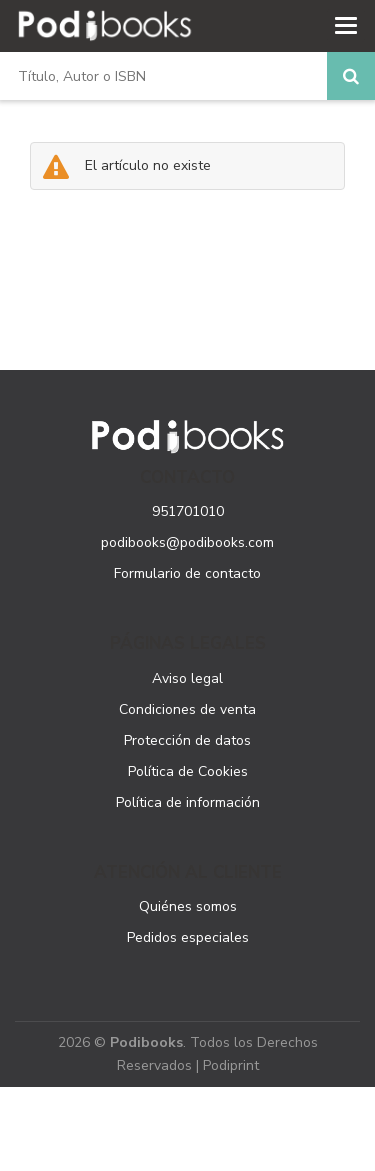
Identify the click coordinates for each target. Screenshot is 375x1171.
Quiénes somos (188, 906)
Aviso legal (187, 678)
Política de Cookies (188, 771)
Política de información (188, 802)
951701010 (188, 511)
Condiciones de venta (187, 709)
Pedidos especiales (188, 937)
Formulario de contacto (187, 573)
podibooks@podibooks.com (187, 542)
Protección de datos (187, 740)
